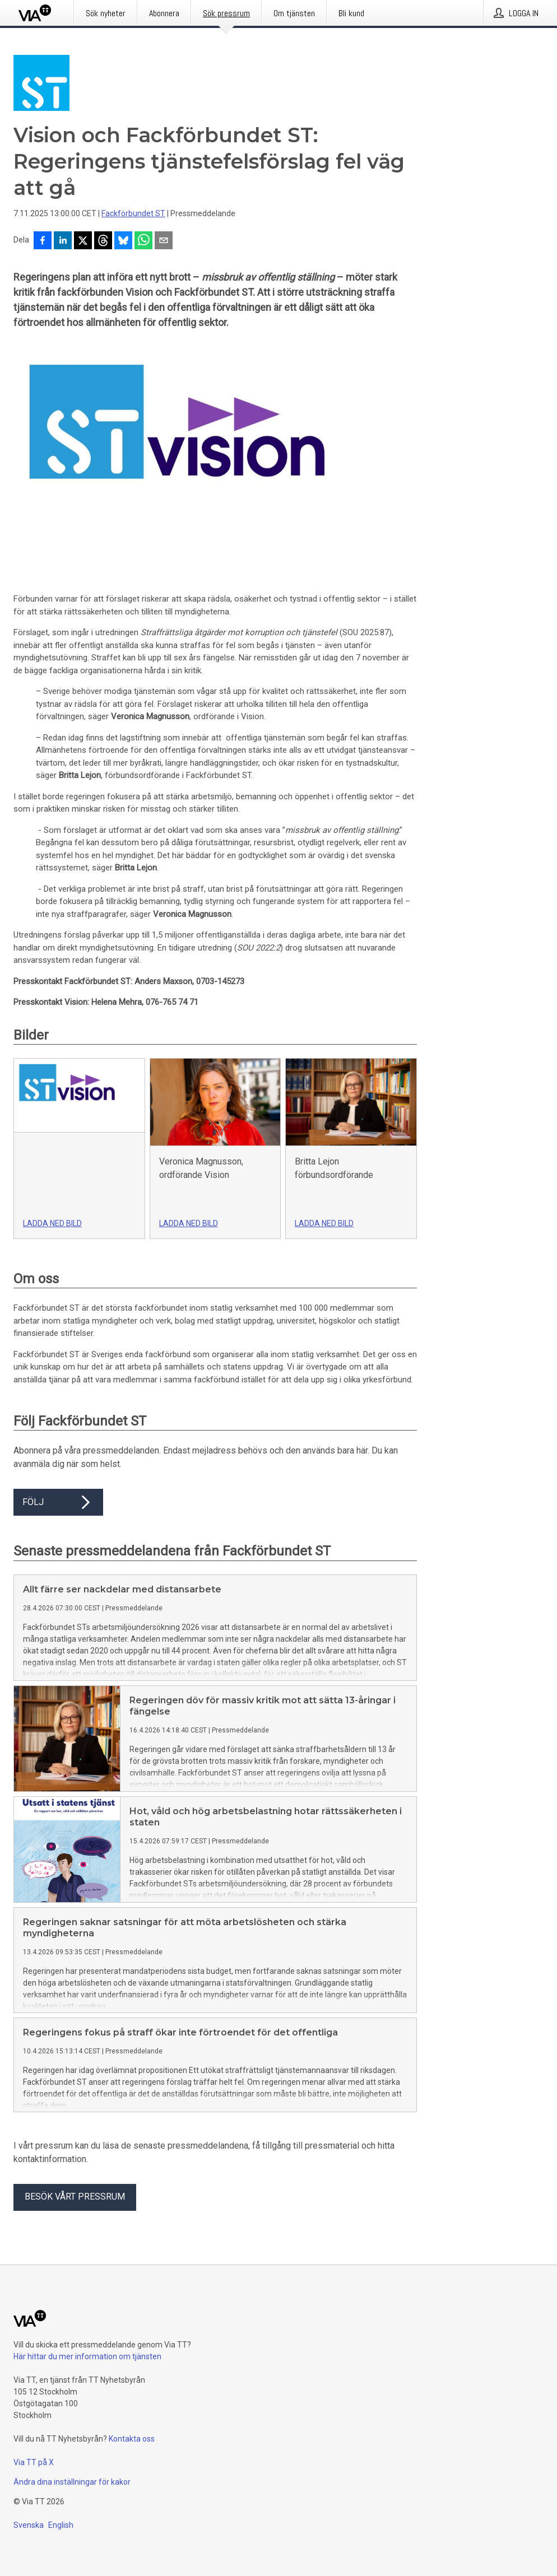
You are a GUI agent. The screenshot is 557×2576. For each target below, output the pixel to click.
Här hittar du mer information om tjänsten (87, 2356)
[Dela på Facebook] (43, 241)
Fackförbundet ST (133, 213)
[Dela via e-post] (164, 241)
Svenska (28, 2525)
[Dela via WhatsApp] (143, 241)
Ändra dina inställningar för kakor (72, 2481)
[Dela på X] (83, 241)
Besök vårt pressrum (75, 2196)
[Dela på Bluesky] (123, 241)
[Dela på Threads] (103, 241)
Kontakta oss (132, 2438)
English (60, 2525)
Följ (58, 1502)
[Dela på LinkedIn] (63, 241)
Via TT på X (33, 2462)
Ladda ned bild (52, 1223)
